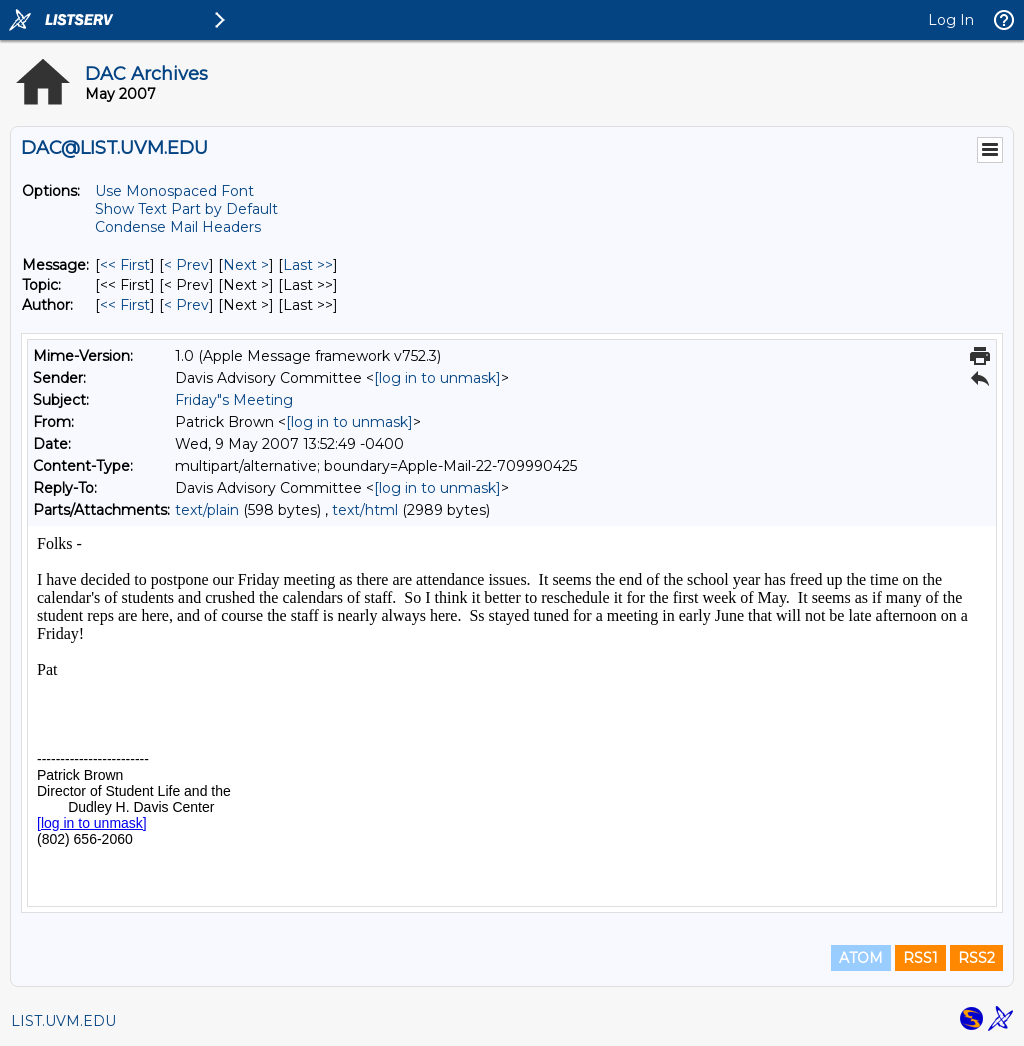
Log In (951, 20)
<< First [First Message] (125, 265)
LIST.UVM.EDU (63, 1021)
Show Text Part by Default (186, 209)
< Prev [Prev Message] (186, 265)
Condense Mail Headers (178, 227)
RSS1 (920, 958)
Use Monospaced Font (174, 191)
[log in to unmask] (437, 378)
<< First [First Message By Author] (125, 305)
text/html (365, 510)
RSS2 (976, 958)
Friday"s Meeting (234, 400)
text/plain (207, 510)
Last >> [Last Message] (308, 265)
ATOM (861, 958)
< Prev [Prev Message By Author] (186, 305)
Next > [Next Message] (246, 265)
